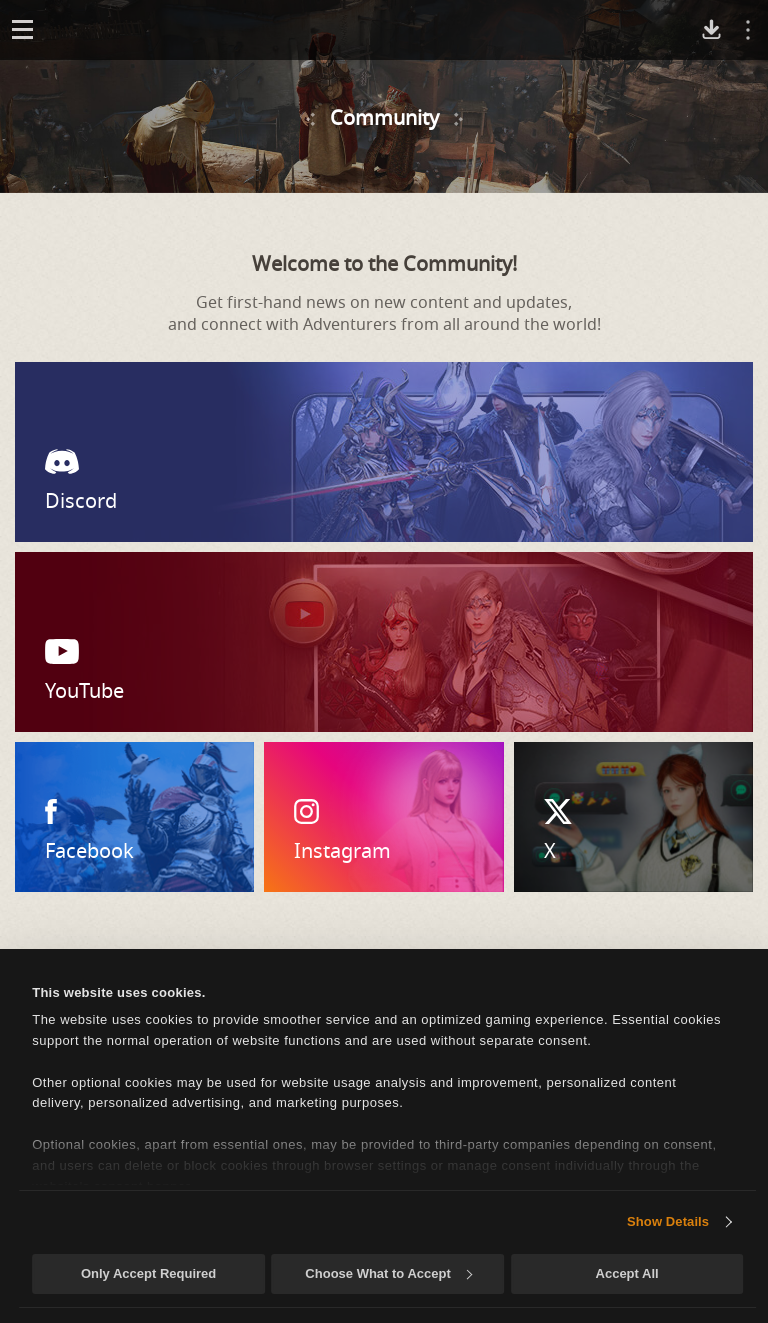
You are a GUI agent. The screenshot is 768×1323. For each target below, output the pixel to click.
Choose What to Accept (388, 1273)
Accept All (627, 1273)
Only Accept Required (148, 1273)
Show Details (668, 1221)
